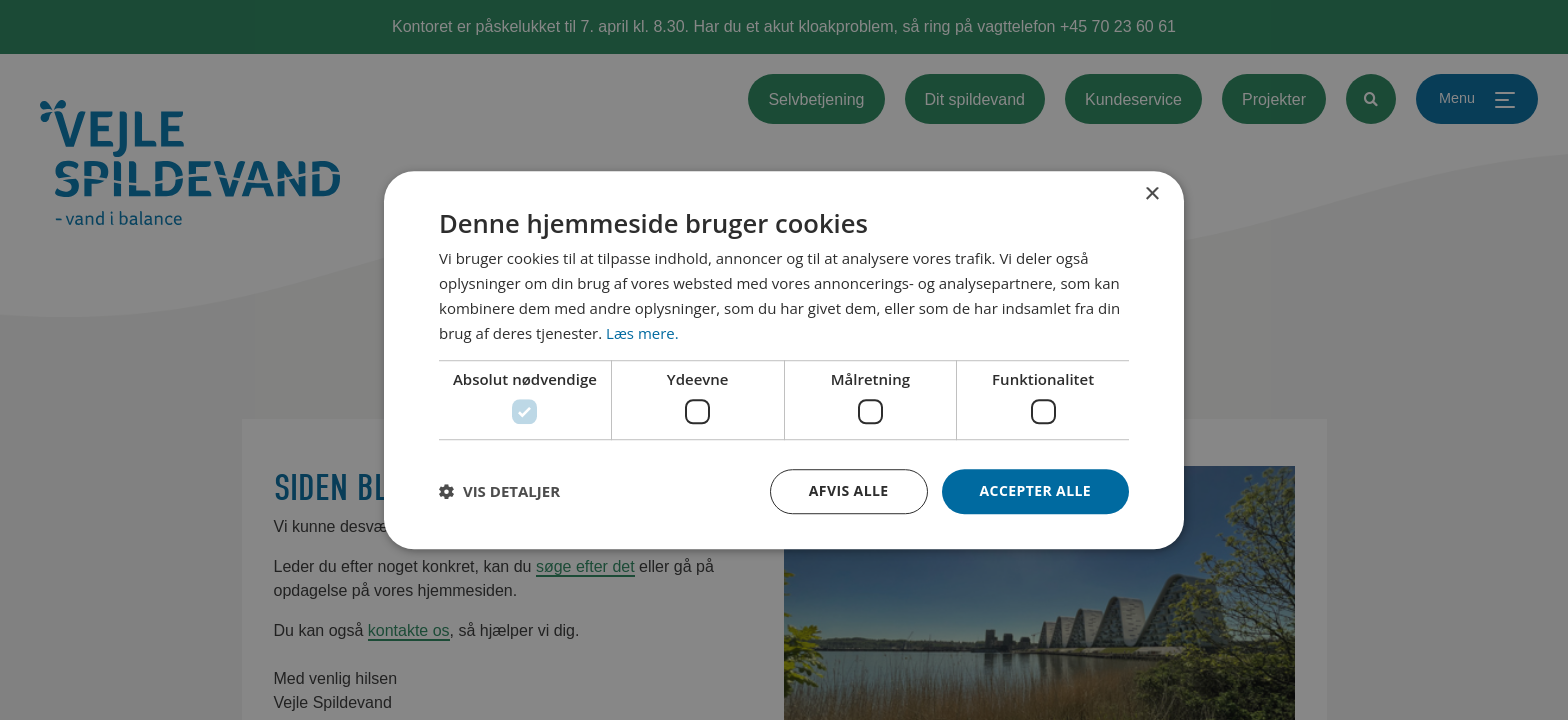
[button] (499, 491)
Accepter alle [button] (1035, 490)
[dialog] (784, 360)
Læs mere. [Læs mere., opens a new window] (642, 333)
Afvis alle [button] (849, 490)
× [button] (1151, 194)
